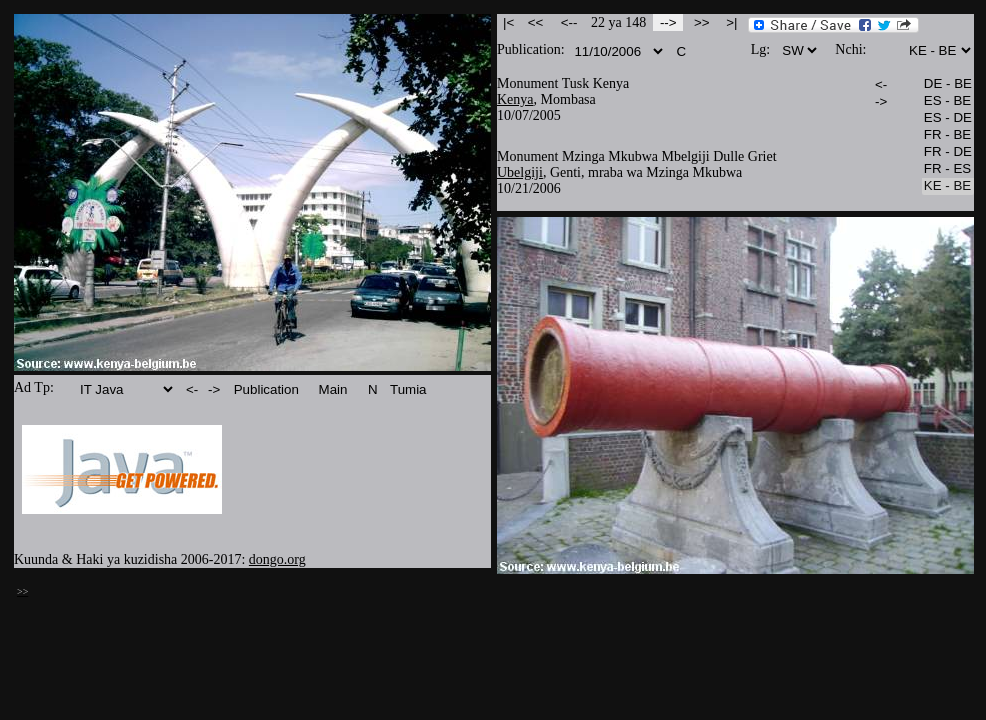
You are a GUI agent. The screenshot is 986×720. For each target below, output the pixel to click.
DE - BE (948, 84)
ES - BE (948, 101)
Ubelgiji (520, 172)
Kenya (515, 99)
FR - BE (948, 135)
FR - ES (948, 169)
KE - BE (948, 186)
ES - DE (948, 118)
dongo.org (277, 559)
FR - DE (948, 152)
